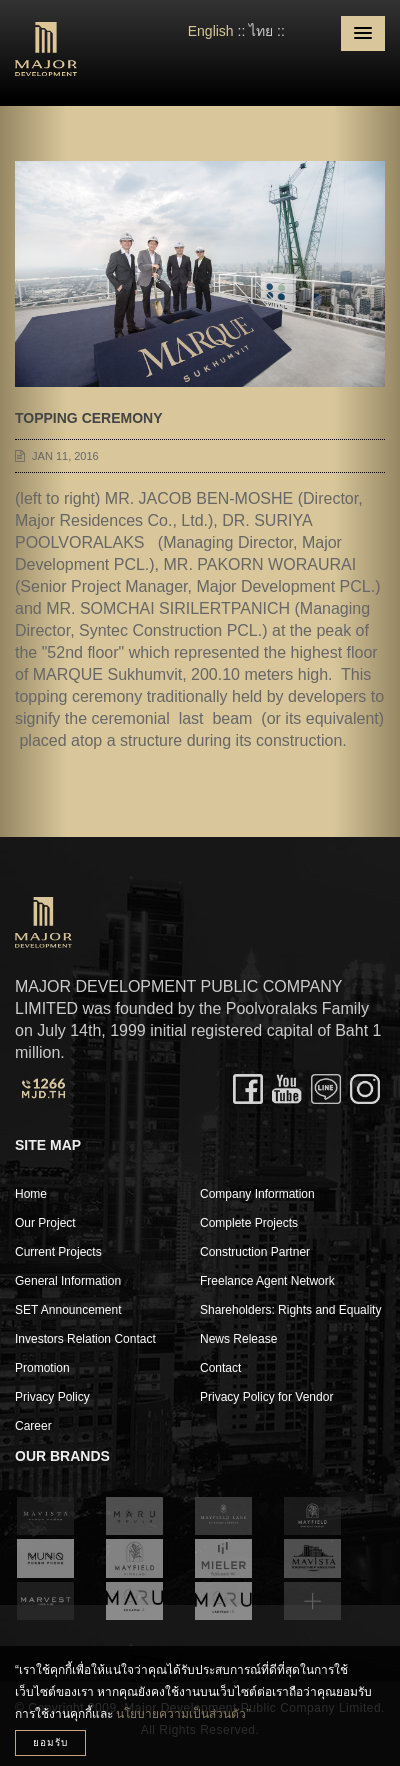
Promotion (42, 1368)
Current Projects (58, 1252)
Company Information (257, 1194)
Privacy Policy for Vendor (266, 1397)
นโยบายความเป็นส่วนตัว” (183, 1714)
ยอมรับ (50, 1742)
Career (33, 1426)
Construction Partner (255, 1252)
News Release (238, 1339)
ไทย (261, 31)
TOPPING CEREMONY (89, 418)
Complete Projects (249, 1223)
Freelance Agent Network (267, 1281)
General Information (68, 1281)
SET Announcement (68, 1310)
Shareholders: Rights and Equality (290, 1310)
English (211, 31)
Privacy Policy (52, 1397)
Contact (220, 1368)
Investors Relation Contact (85, 1339)
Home (31, 1194)
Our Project (45, 1223)
